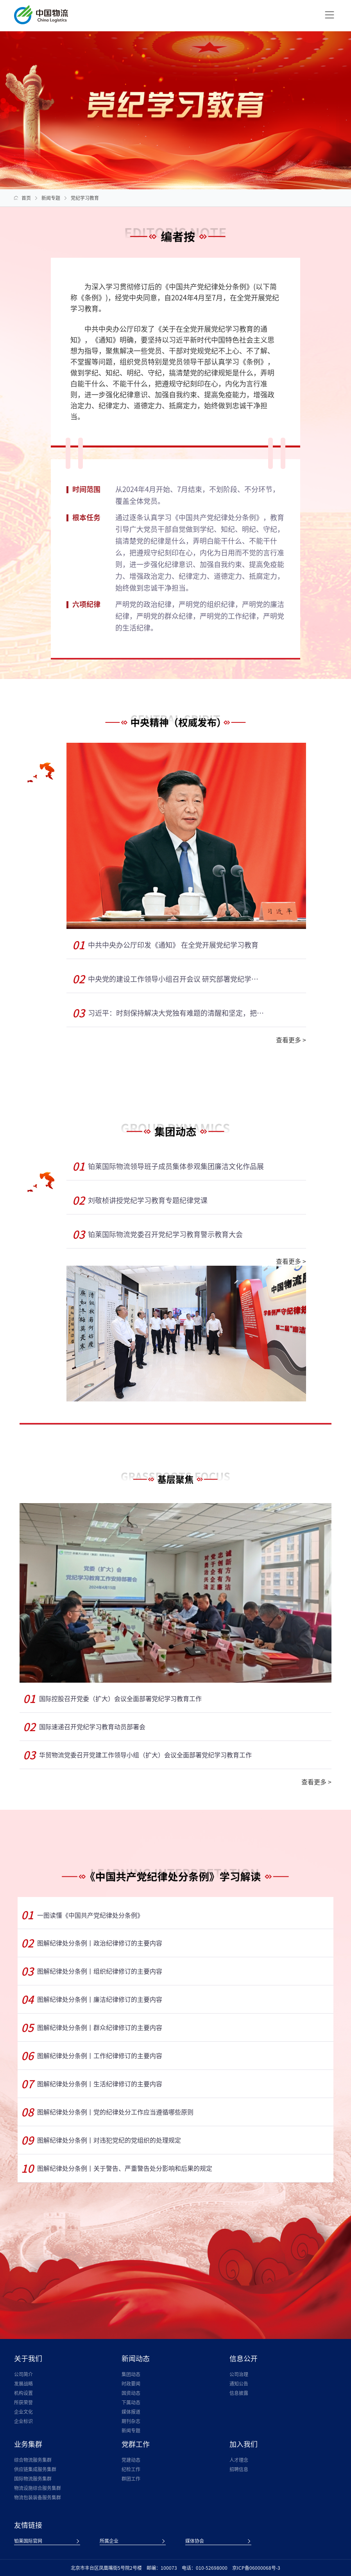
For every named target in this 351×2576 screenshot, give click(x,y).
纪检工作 (131, 2469)
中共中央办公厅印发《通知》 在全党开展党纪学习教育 (173, 945)
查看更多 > (291, 1039)
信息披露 (238, 2392)
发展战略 (23, 2383)
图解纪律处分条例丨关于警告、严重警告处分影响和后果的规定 (124, 2168)
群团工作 (131, 2478)
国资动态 (131, 2392)
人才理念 (238, 2459)
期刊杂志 (131, 2421)
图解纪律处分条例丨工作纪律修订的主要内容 (99, 2055)
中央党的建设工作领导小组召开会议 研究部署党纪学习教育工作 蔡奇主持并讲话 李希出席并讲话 (176, 979)
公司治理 (238, 2374)
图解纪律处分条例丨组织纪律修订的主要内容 (99, 1971)
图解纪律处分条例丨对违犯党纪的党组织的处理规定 (109, 2140)
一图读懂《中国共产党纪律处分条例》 (90, 1915)
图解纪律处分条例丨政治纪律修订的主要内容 (99, 1942)
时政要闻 (131, 2383)
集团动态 (131, 2374)
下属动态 (131, 2402)
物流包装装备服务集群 (37, 2497)
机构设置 (23, 2392)
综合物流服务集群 (33, 2459)
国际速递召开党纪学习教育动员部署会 (92, 1726)
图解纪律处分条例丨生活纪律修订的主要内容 (99, 2083)
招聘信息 (238, 2469)
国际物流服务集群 (33, 2478)
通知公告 (238, 2383)
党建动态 (131, 2459)
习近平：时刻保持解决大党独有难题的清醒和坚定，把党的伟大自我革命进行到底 (176, 1013)
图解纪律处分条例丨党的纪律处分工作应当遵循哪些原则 (115, 2111)
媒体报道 (131, 2411)
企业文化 (23, 2411)
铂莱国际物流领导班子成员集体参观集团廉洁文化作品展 (176, 1166)
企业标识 (23, 2421)
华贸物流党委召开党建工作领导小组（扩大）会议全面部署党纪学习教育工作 (145, 1754)
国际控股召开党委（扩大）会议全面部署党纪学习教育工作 (120, 1698)
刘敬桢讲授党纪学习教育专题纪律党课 (148, 1200)
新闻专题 (50, 197)
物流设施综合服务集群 (37, 2488)
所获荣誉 (23, 2402)
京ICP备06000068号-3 (256, 2567)
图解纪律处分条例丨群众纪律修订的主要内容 (99, 2027)
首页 (26, 197)
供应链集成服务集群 (35, 2469)
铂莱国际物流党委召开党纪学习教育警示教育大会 (165, 1234)
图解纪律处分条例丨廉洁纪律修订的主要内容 (99, 1999)
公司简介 (23, 2374)
